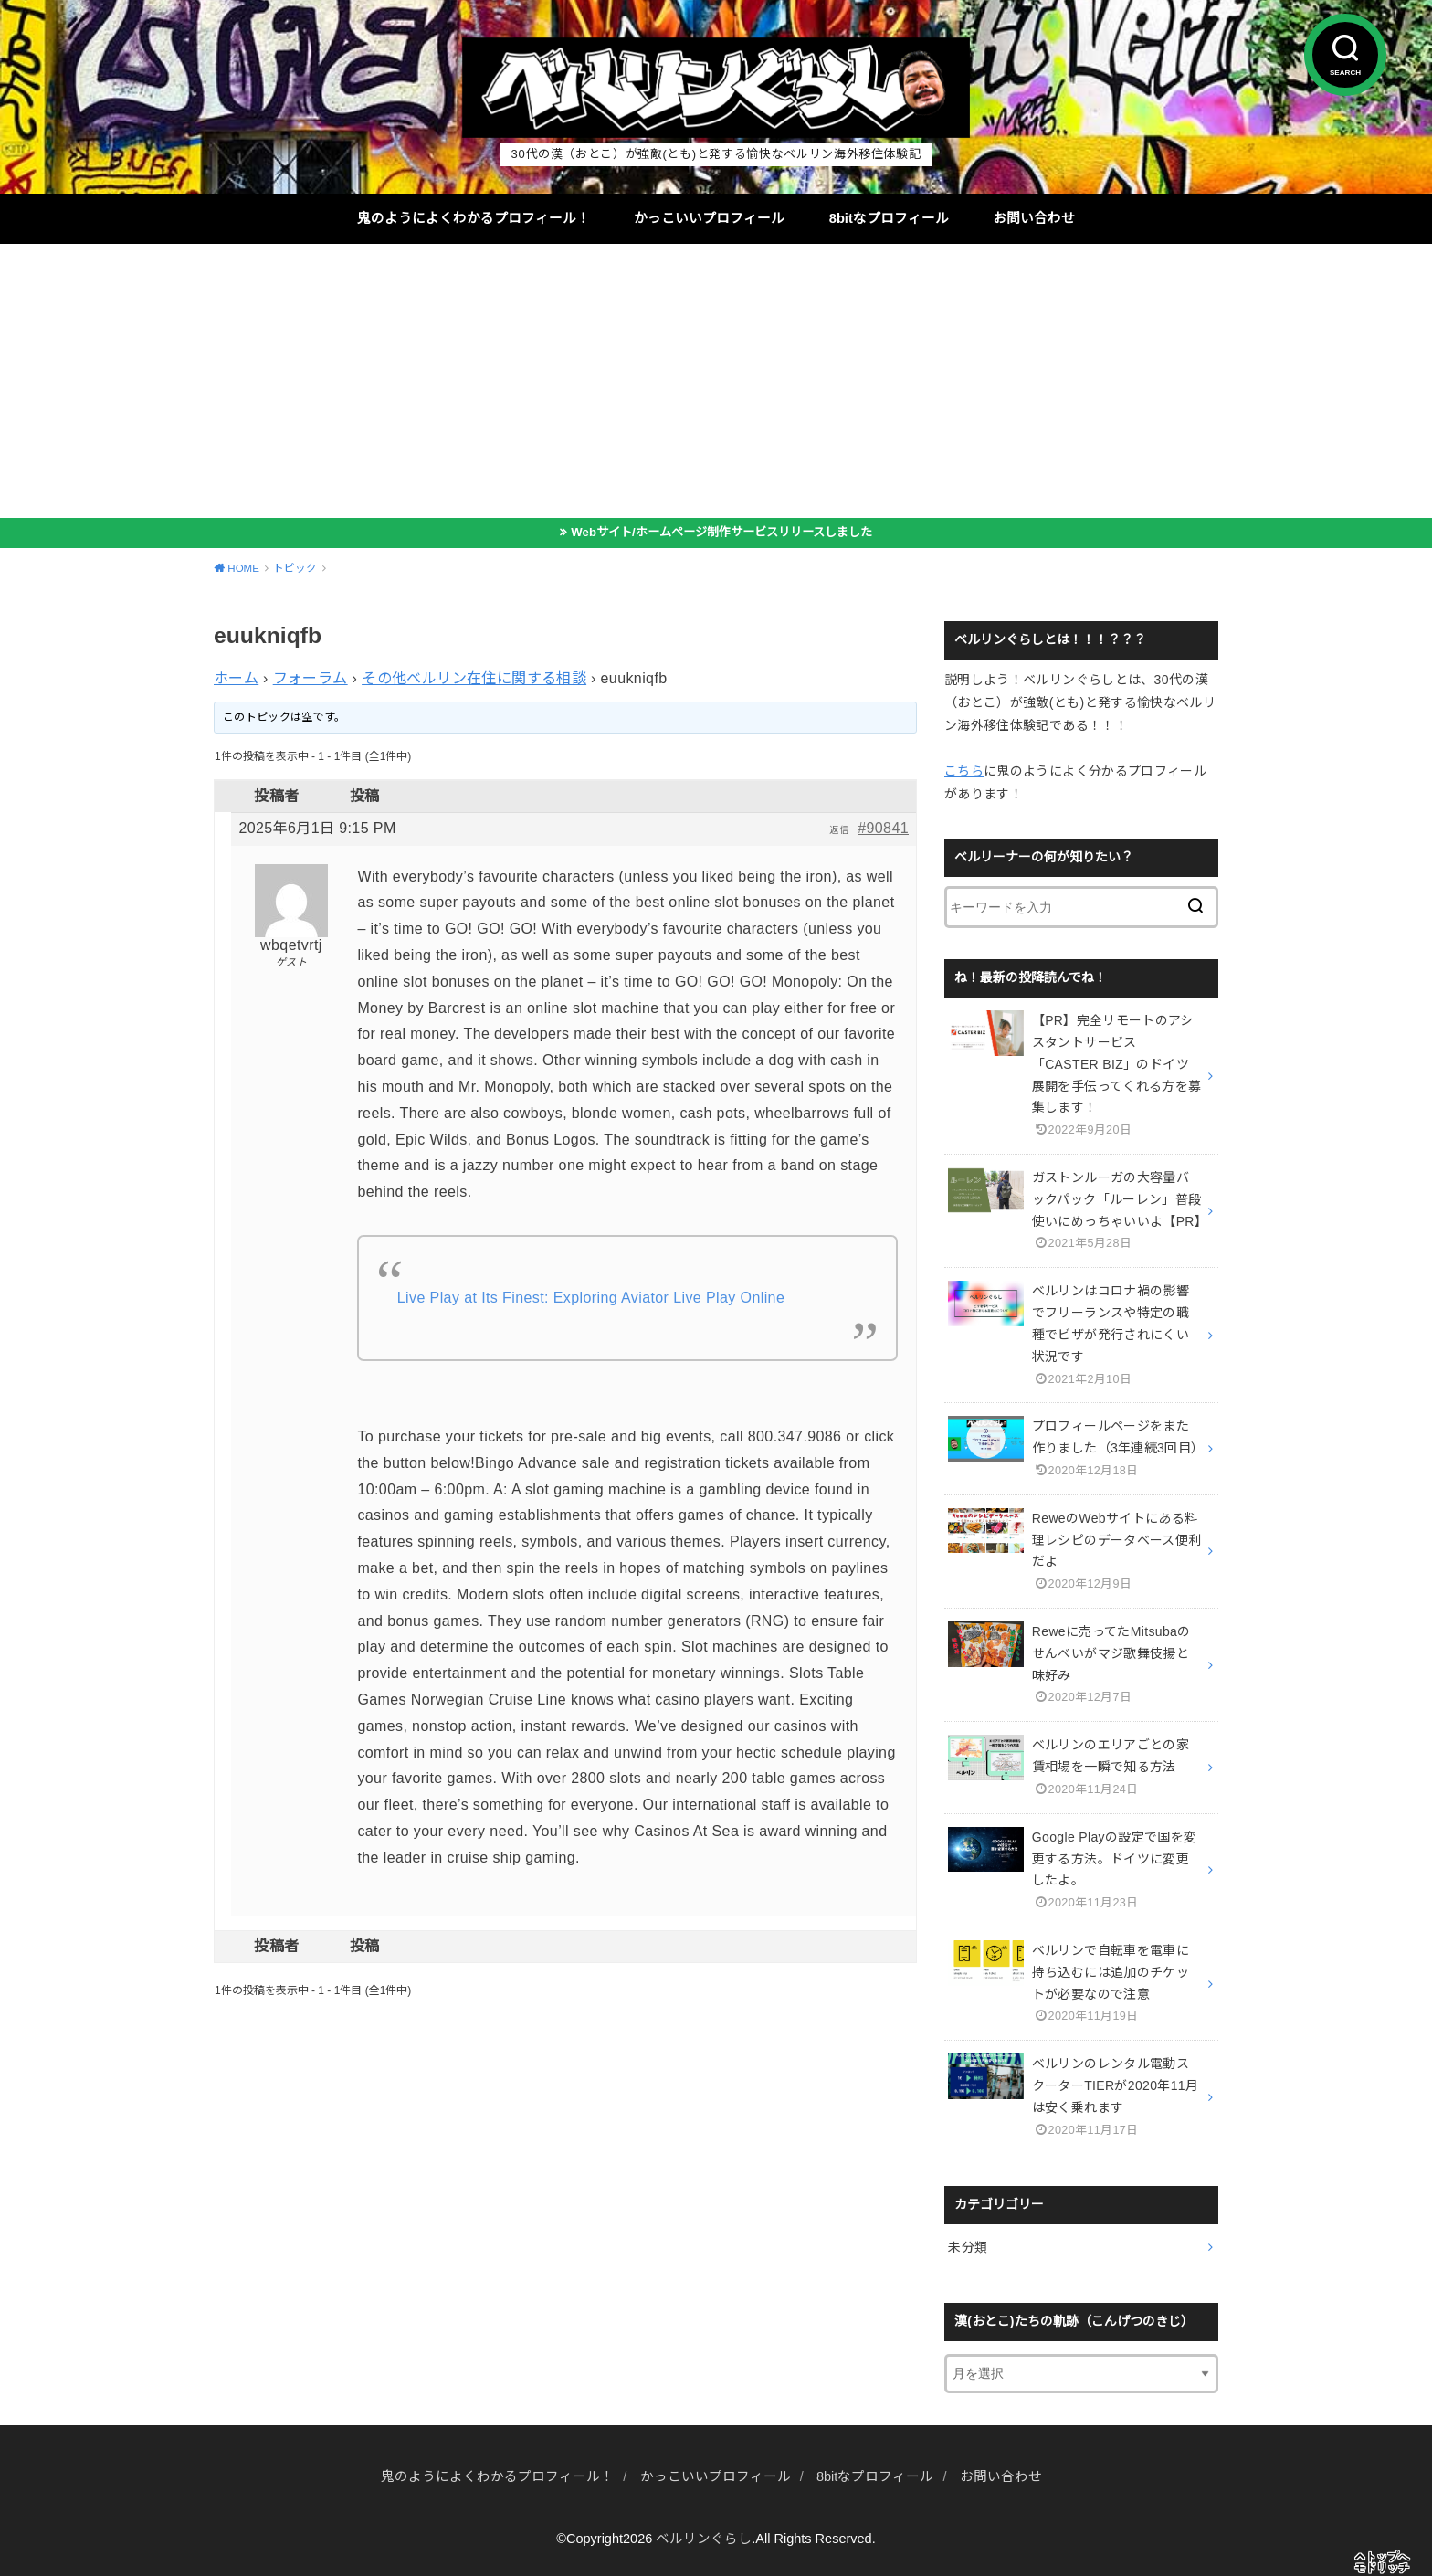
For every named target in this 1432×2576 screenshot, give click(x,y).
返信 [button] (838, 830)
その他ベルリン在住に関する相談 (474, 678)
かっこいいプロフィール (709, 218)
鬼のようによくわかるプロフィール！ (473, 218)
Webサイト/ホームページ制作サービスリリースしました (721, 532)
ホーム (236, 678)
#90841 (883, 828)
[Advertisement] (716, 381)
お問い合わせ (1034, 218)
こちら (964, 771)
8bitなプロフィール (889, 218)
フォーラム (310, 678)
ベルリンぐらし (704, 2538)
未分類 (967, 2247)
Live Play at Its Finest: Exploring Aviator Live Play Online (590, 1297)
